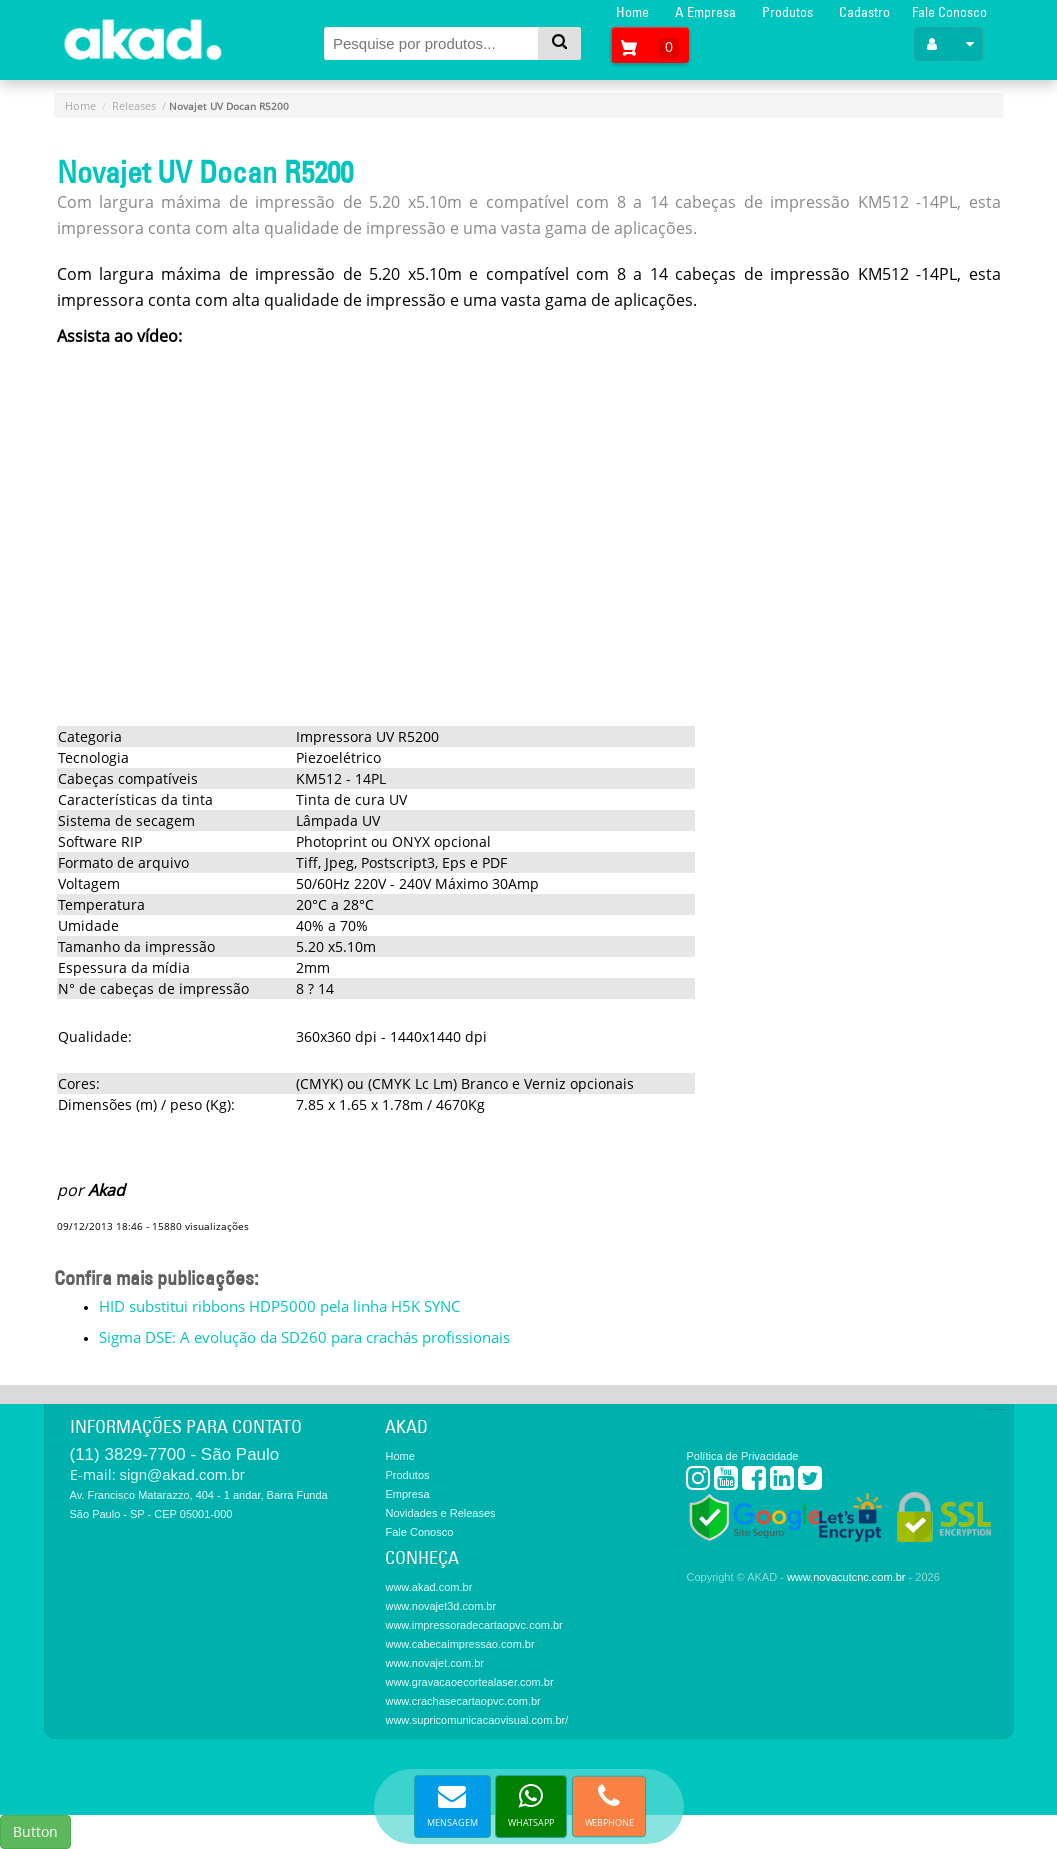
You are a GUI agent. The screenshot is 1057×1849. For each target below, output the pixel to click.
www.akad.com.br (428, 1587)
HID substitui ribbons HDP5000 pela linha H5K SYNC (279, 1306)
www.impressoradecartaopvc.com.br (473, 1625)
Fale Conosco (949, 12)
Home (632, 12)
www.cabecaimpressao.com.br (459, 1644)
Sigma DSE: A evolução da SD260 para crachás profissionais (304, 1337)
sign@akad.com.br (182, 1474)
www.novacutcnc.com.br (846, 1577)
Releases (134, 105)
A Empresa (705, 12)
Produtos (787, 12)
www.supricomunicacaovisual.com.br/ (476, 1720)
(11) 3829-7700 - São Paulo (175, 1454)
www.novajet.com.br (434, 1663)
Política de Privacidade (742, 1456)
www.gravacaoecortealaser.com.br (469, 1682)
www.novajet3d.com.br (440, 1606)
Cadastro (864, 12)
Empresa (407, 1494)
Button (35, 1831)
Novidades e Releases (440, 1513)
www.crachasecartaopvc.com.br (462, 1701)
